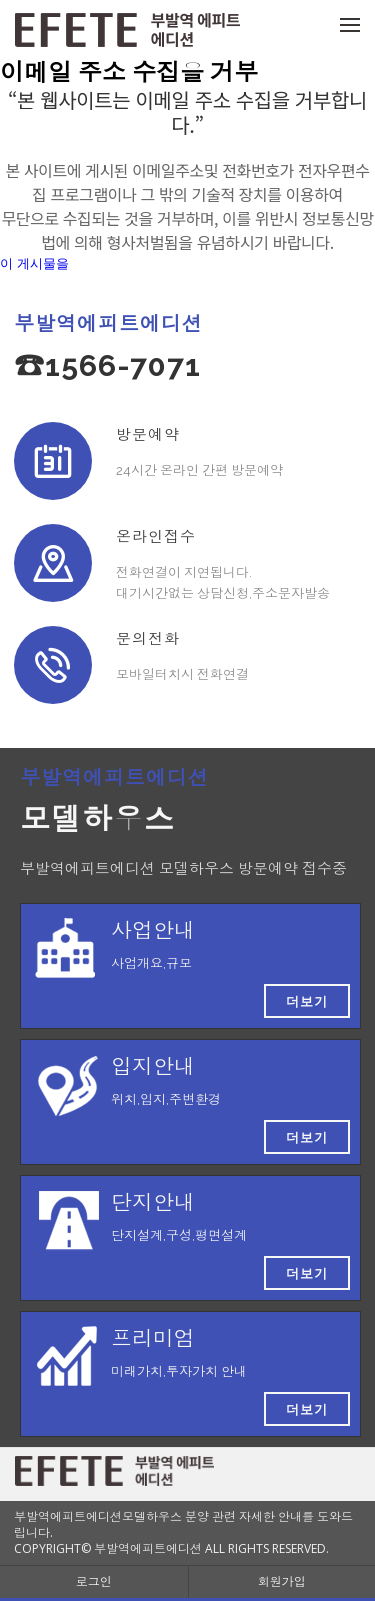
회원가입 (282, 1581)
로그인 (94, 1581)
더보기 (307, 1001)
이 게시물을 (34, 263)
